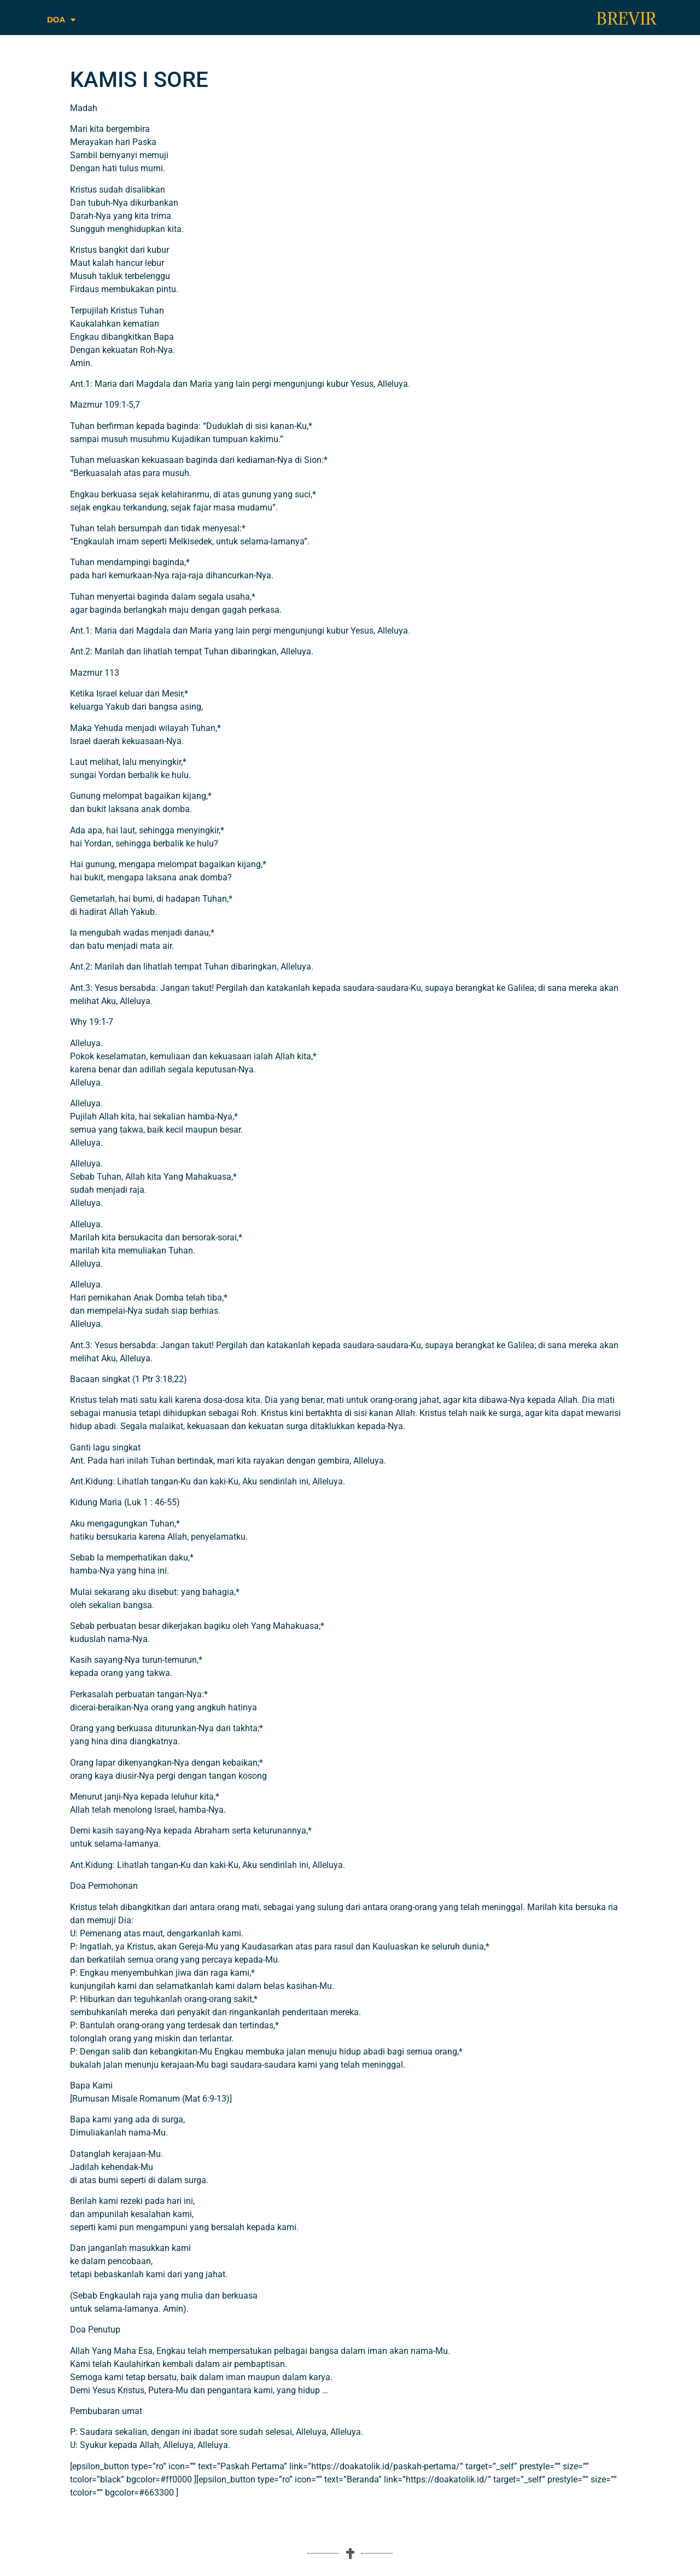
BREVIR (626, 18)
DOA (61, 20)
